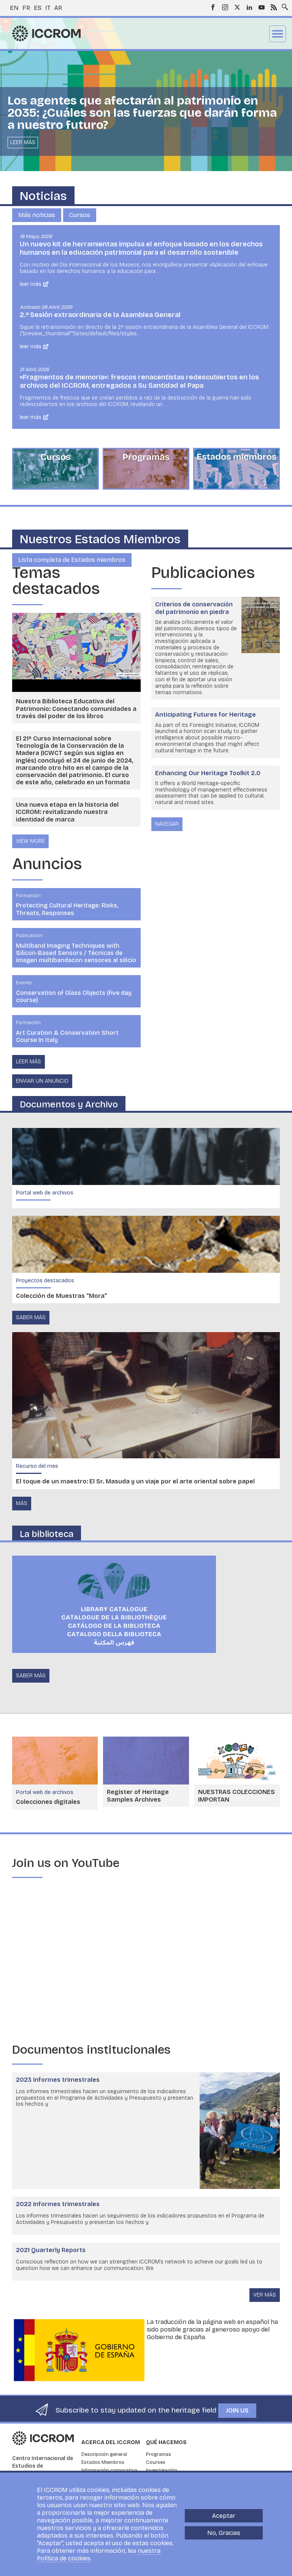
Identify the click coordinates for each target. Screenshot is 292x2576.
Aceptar (223, 2515)
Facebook (213, 7)
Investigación (161, 2470)
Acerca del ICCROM (110, 2442)
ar (58, 7)
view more (30, 841)
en (14, 7)
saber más (31, 1317)
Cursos (79, 215)
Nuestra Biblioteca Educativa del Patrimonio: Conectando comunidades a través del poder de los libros (76, 708)
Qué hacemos (166, 2442)
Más (21, 1503)
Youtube (262, 7)
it (48, 7)
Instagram (225, 7)
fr (26, 7)
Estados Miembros (102, 2462)
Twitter (237, 7)
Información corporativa (109, 2470)
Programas (158, 2454)
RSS (274, 7)
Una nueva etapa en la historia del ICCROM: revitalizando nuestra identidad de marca (67, 812)
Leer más (22, 142)
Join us (237, 2410)
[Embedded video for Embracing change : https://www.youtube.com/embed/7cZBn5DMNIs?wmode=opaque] (146, 1961)
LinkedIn (249, 7)
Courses (155, 2462)
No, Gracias (223, 2532)
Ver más (264, 2295)
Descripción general (104, 2454)
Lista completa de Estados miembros (71, 559)
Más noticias (36, 215)
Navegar (167, 824)
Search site (283, 5)
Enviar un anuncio (42, 1081)
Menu (277, 33)
